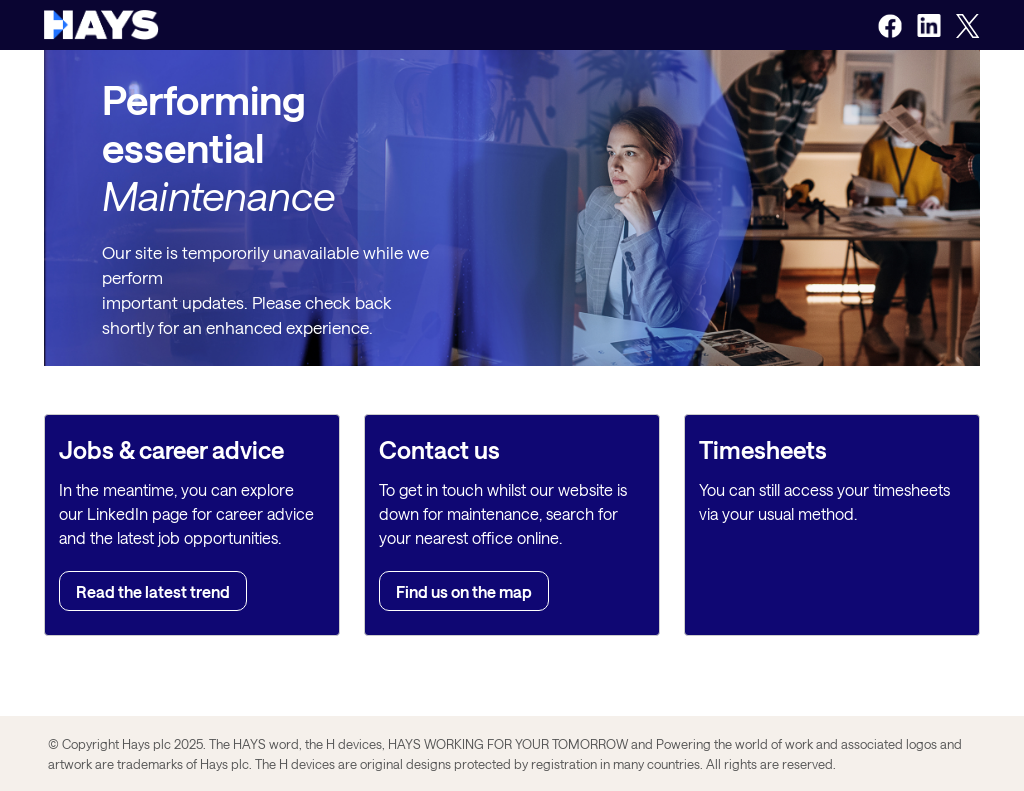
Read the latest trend (153, 591)
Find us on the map (464, 591)
